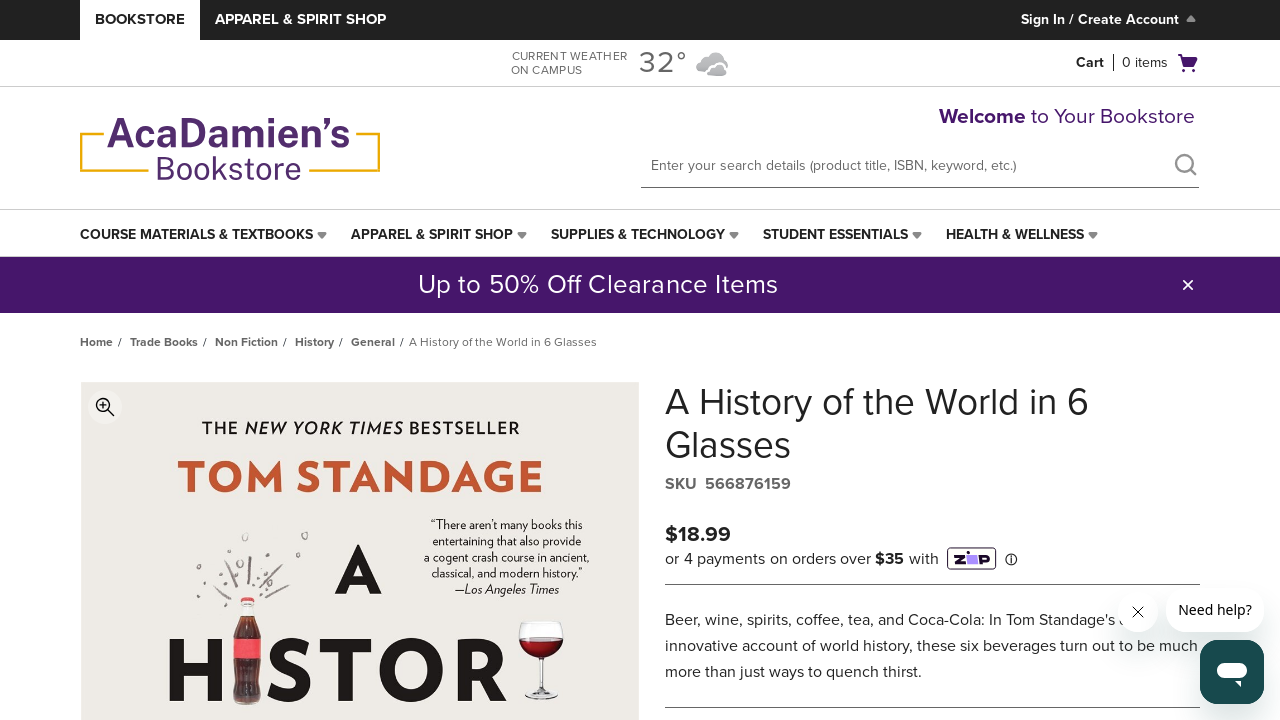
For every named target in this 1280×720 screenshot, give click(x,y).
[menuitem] (205, 235)
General (373, 342)
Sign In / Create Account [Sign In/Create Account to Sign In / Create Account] (1110, 19)
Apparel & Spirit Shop (300, 19)
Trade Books (164, 342)
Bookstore (140, 19)
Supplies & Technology (638, 234)
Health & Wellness (1015, 234)
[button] (1188, 285)
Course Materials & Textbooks (196, 234)
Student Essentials (835, 234)
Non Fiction (246, 342)
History (314, 342)
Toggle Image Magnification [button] (105, 407)
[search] (1185, 167)
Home (96, 342)
